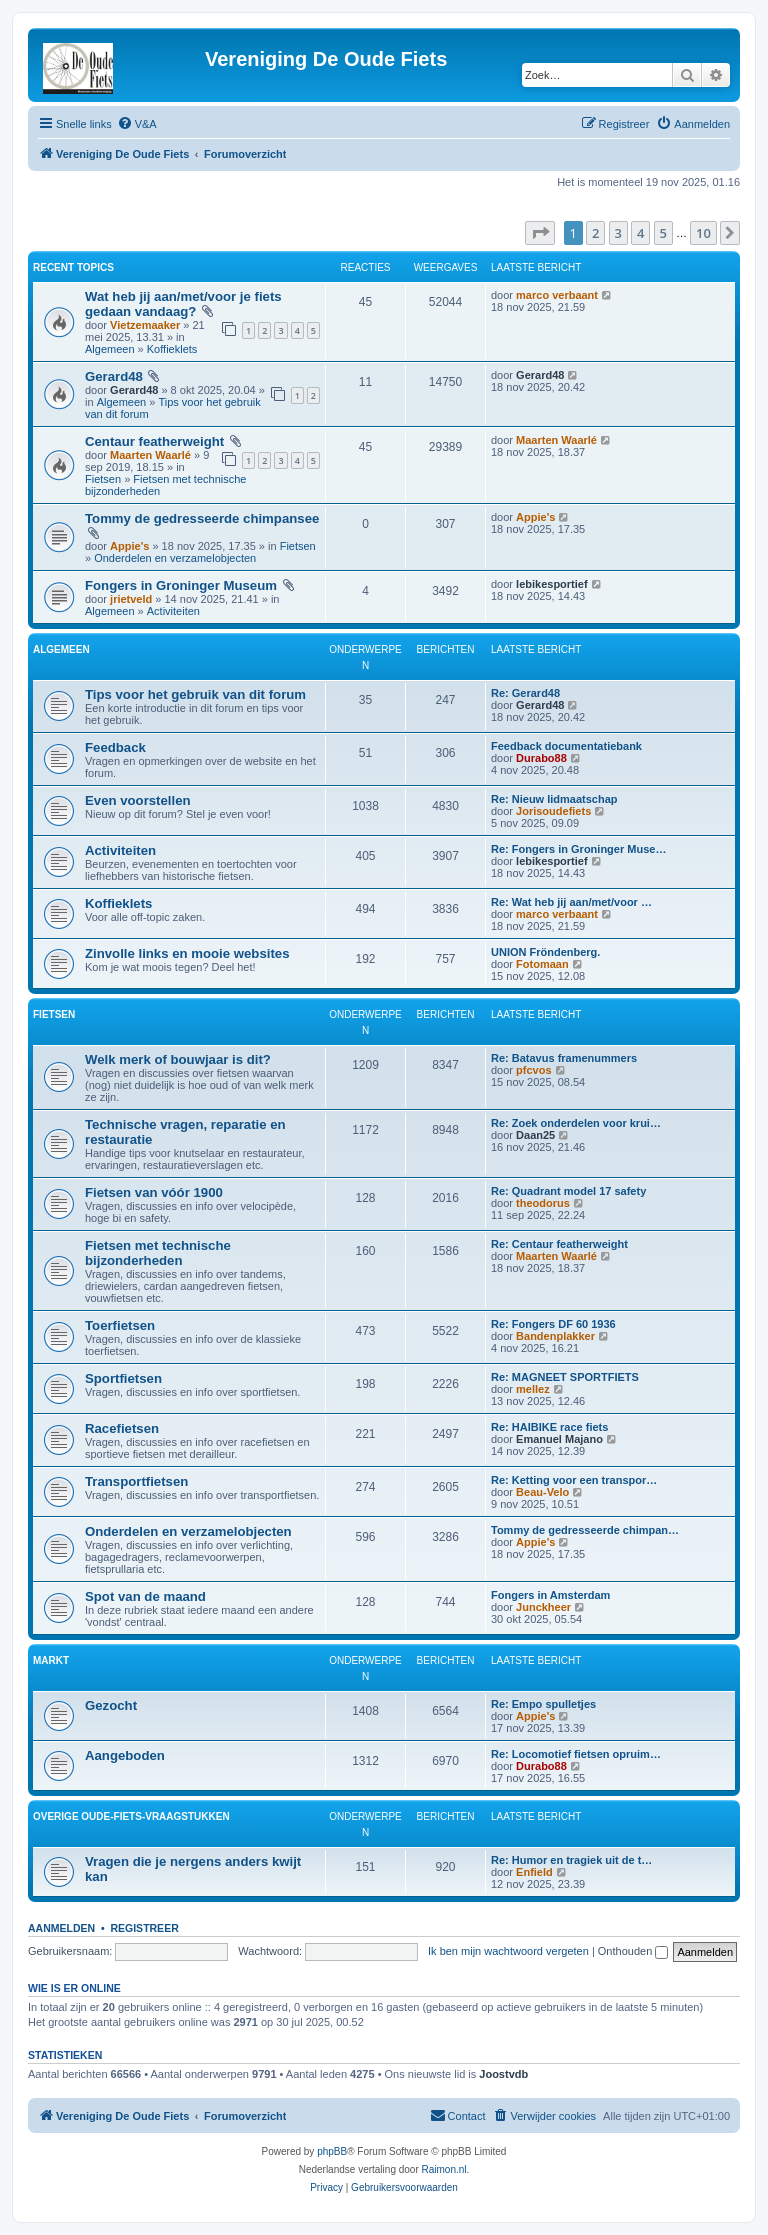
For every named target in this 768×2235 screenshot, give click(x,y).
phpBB (332, 2151)
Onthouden (633, 1951)
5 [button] (663, 233)
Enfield (534, 1872)
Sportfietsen (123, 1378)
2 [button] (595, 233)
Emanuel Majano (559, 1439)
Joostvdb (503, 2074)
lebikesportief (552, 584)
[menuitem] (137, 124)
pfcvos (533, 1070)
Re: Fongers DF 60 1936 (553, 1324)
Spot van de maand (145, 1596)
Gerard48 (114, 376)
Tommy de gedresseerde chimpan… (585, 1530)
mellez (533, 1389)
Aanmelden (61, 1928)
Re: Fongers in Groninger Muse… (578, 849)
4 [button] (640, 233)
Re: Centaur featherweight (559, 1244)
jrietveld (131, 599)
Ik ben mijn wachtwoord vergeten (508, 1951)
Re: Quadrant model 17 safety (568, 1191)
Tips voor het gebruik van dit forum (195, 694)
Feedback (115, 747)
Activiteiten (173, 611)
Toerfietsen (120, 1325)
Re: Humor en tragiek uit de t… (571, 1860)
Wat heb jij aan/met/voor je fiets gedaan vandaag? (183, 304)
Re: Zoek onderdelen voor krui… (576, 1123)
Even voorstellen (138, 800)
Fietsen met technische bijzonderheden (158, 1253)
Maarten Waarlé (150, 455)
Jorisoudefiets (553, 811)
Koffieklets (172, 349)
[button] (540, 233)
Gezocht (111, 1705)
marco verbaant (557, 295)
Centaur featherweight (154, 441)
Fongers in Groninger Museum (181, 585)
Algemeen (110, 349)
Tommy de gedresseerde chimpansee (202, 518)
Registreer (144, 1928)
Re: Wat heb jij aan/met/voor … (571, 902)
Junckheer (543, 1607)
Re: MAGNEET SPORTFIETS (565, 1377)
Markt (51, 1660)
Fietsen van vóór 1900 (154, 1192)
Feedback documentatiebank (566, 746)
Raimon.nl (444, 2169)
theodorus (543, 1203)
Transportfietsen (136, 1481)
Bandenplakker (555, 1336)
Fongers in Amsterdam (550, 1595)
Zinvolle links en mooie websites (187, 953)
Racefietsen (122, 1428)
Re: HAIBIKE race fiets (549, 1427)
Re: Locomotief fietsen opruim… (576, 1754)
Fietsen (103, 479)
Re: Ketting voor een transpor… (574, 1480)
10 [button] (703, 233)
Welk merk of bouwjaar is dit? (178, 1059)
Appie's (129, 546)
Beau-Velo (542, 1492)
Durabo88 (541, 758)
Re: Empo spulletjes (543, 1704)
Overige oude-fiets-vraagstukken (131, 1816)
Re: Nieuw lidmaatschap (554, 799)
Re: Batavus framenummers (564, 1058)
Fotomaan (542, 964)
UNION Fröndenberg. (545, 952)
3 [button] (618, 233)
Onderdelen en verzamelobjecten (175, 558)
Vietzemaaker (145, 325)
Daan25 (535, 1135)
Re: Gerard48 (525, 693)
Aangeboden (125, 1755)
